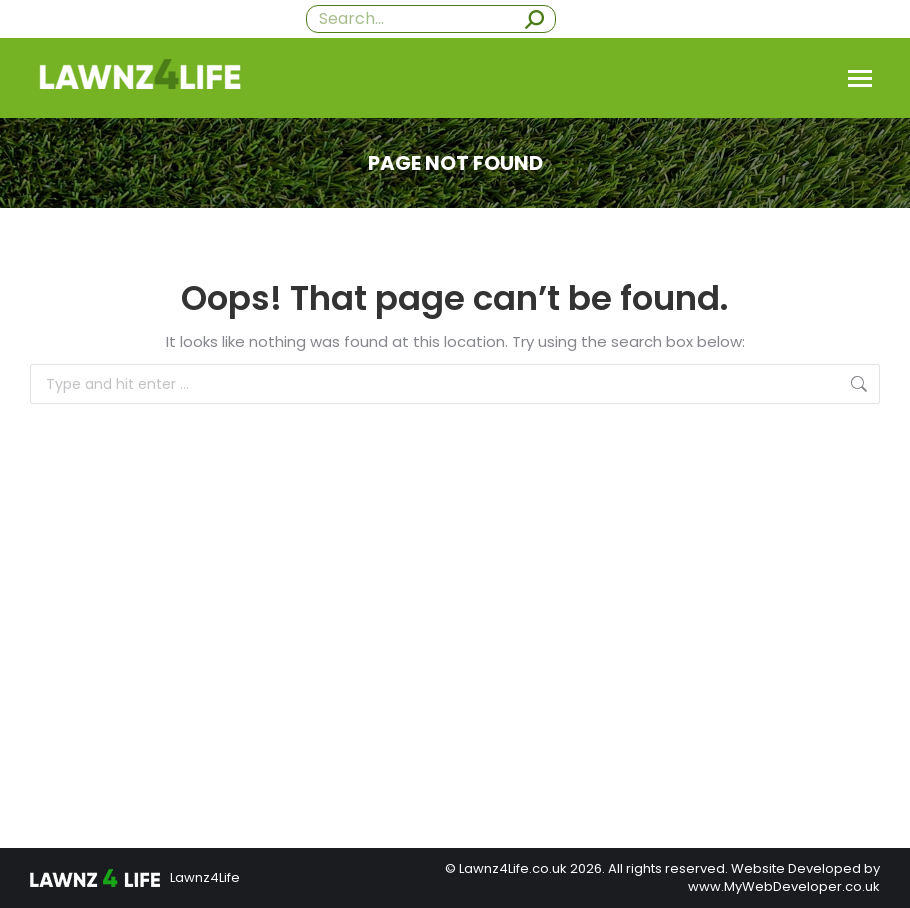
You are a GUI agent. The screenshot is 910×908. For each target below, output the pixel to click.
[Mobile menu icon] (860, 78)
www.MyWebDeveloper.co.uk (784, 886)
